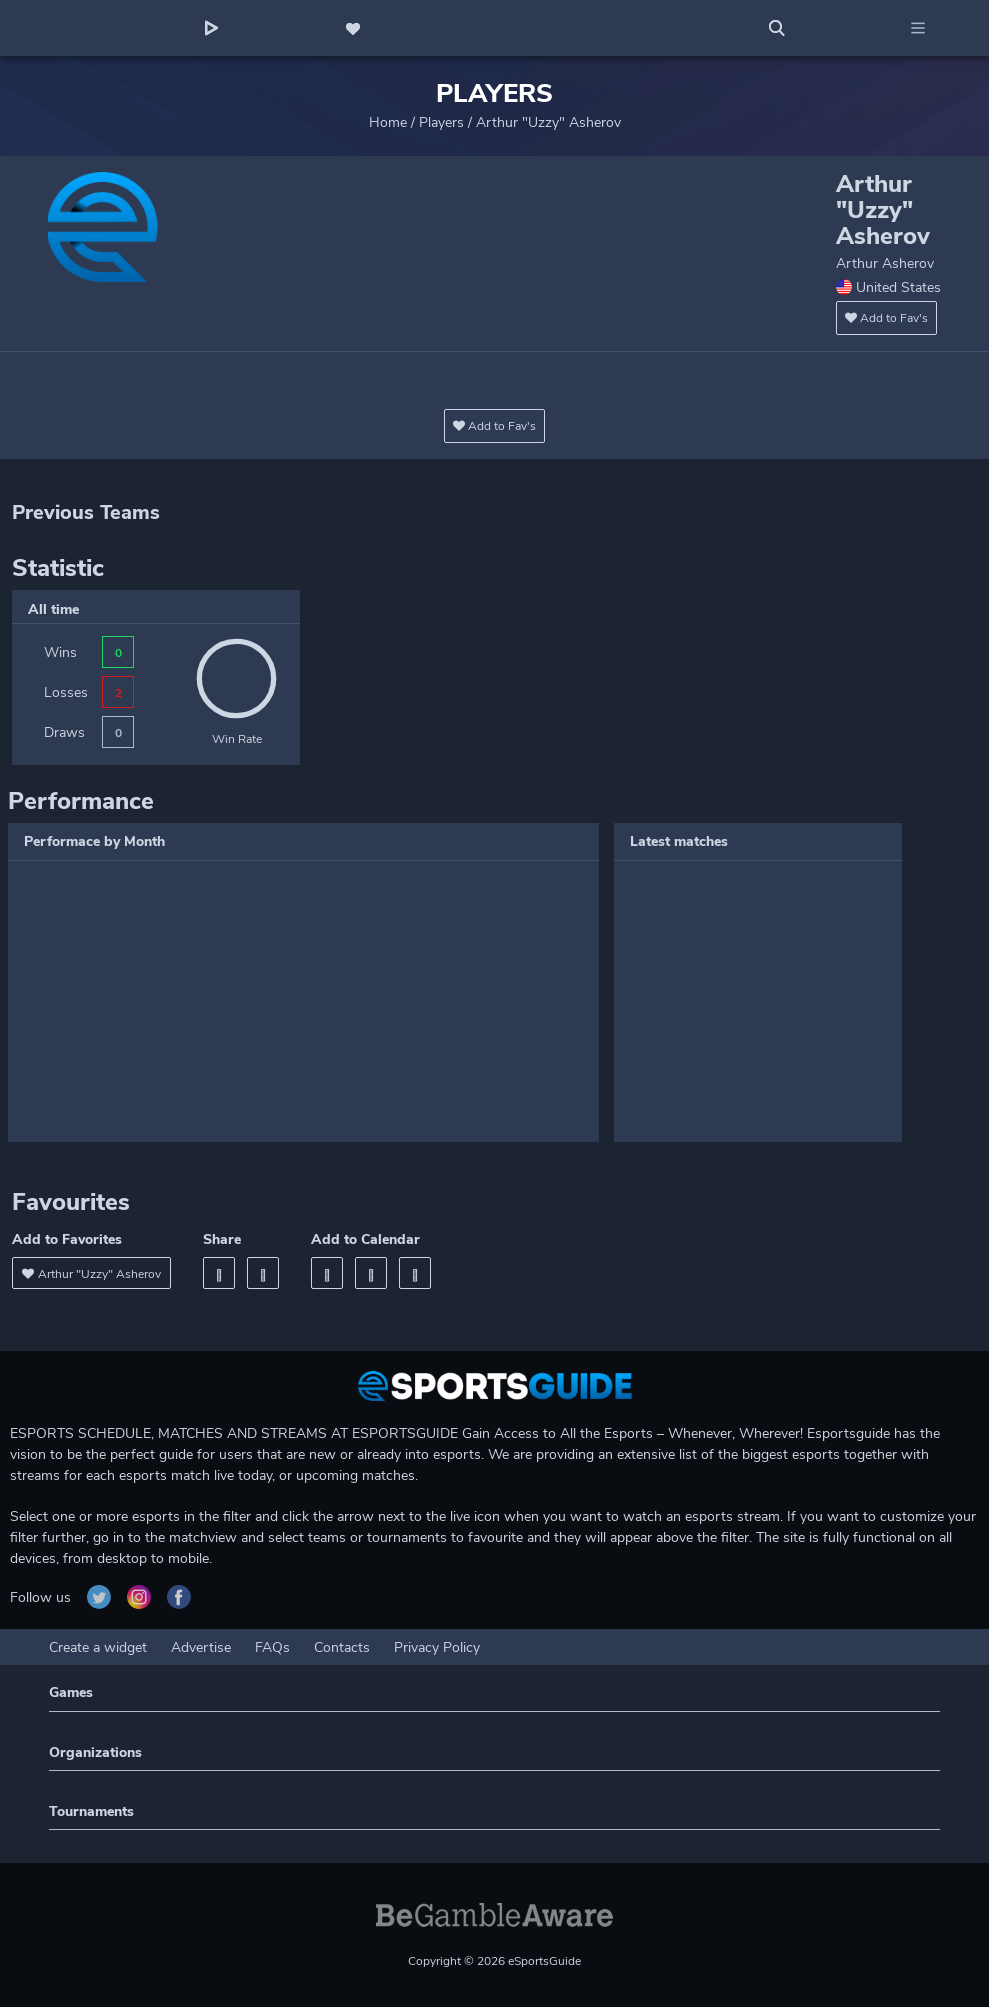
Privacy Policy (437, 1647)
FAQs (272, 1647)
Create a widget (98, 1647)
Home (388, 122)
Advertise (201, 1647)
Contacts (342, 1647)
